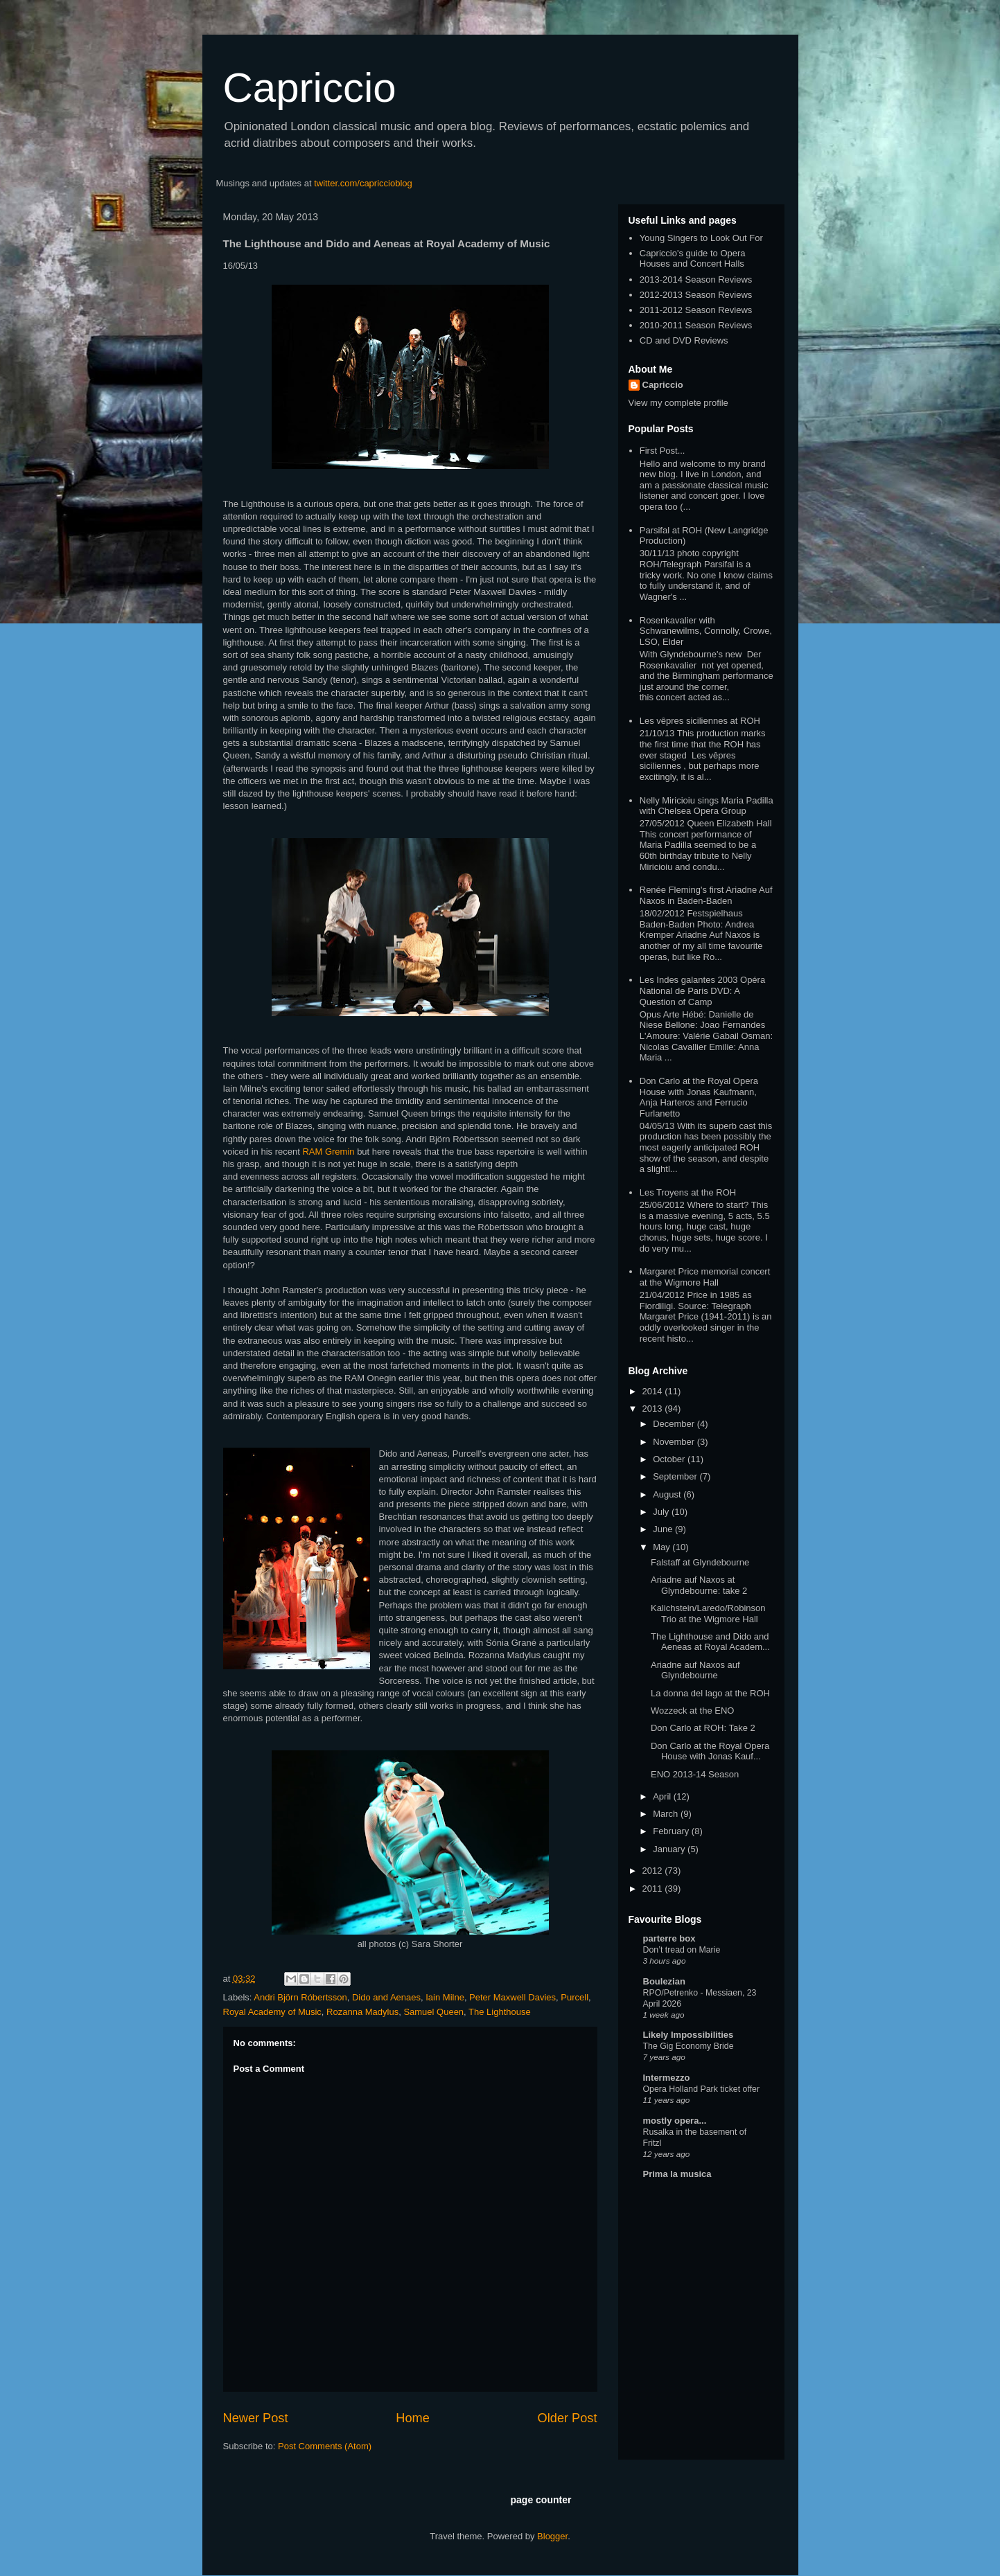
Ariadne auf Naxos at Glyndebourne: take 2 (699, 1585)
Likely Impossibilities (688, 2034)
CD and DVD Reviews (684, 340)
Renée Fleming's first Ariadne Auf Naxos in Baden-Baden (706, 895)
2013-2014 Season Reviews (696, 279)
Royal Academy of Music (272, 2012)
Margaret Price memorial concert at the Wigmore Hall (705, 1277)
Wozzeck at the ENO (692, 1710)
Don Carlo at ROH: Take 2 (703, 1728)
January (670, 1849)
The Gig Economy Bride (688, 2046)
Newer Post (255, 2418)
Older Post (567, 2418)
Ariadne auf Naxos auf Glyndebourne (695, 1670)
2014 (653, 1391)
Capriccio (309, 87)
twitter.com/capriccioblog (363, 183)
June (664, 1529)
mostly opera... (675, 2120)
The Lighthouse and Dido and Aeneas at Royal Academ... (710, 1642)
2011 (653, 1888)
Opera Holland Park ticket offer (701, 2089)
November (675, 1442)
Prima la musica (677, 2174)
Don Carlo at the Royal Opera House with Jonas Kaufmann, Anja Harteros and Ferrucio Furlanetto (699, 1097)
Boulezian (664, 1981)
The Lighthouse (499, 2012)
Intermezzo (666, 2077)
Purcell (574, 1997)
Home (413, 2418)
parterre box (669, 1938)
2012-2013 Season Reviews (696, 295)
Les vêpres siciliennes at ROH (700, 721)
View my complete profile (678, 403)
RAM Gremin (328, 1151)
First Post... (662, 450)
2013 (653, 1408)
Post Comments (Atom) (324, 2446)
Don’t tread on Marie (682, 1950)
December (675, 1424)
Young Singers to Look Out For (701, 238)
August (668, 1494)
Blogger (552, 2536)
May (662, 1547)
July (662, 1512)
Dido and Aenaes (386, 1997)
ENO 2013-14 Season (695, 1774)
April (663, 1796)
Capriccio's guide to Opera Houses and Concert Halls (693, 258)
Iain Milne (445, 1997)
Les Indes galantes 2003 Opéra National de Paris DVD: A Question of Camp (702, 990)
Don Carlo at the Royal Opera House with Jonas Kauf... (710, 1751)
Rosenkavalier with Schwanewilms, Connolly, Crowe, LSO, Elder (706, 631)
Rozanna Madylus (362, 2012)
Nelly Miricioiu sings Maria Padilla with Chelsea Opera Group (706, 806)
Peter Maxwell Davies (512, 1997)
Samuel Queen (433, 2012)
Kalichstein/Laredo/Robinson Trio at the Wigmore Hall (708, 1613)
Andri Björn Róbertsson (300, 1997)
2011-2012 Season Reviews (696, 310)
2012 (653, 1870)
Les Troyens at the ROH (688, 1192)
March (667, 1814)
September (676, 1476)
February (672, 1831)
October (670, 1459)
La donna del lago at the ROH (710, 1693)
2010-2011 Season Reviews (696, 325)
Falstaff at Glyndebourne (700, 1562)
